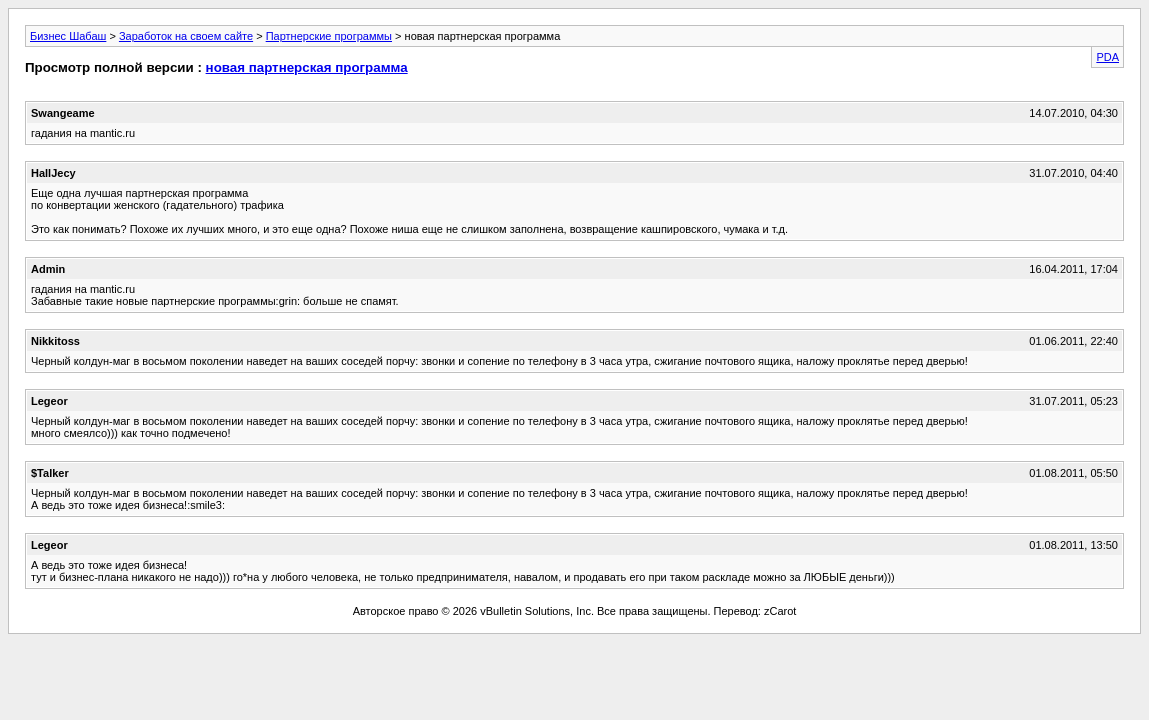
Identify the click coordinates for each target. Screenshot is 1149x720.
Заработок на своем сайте (186, 36)
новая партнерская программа (307, 67)
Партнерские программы (329, 36)
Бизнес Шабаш (68, 36)
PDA (1107, 57)
